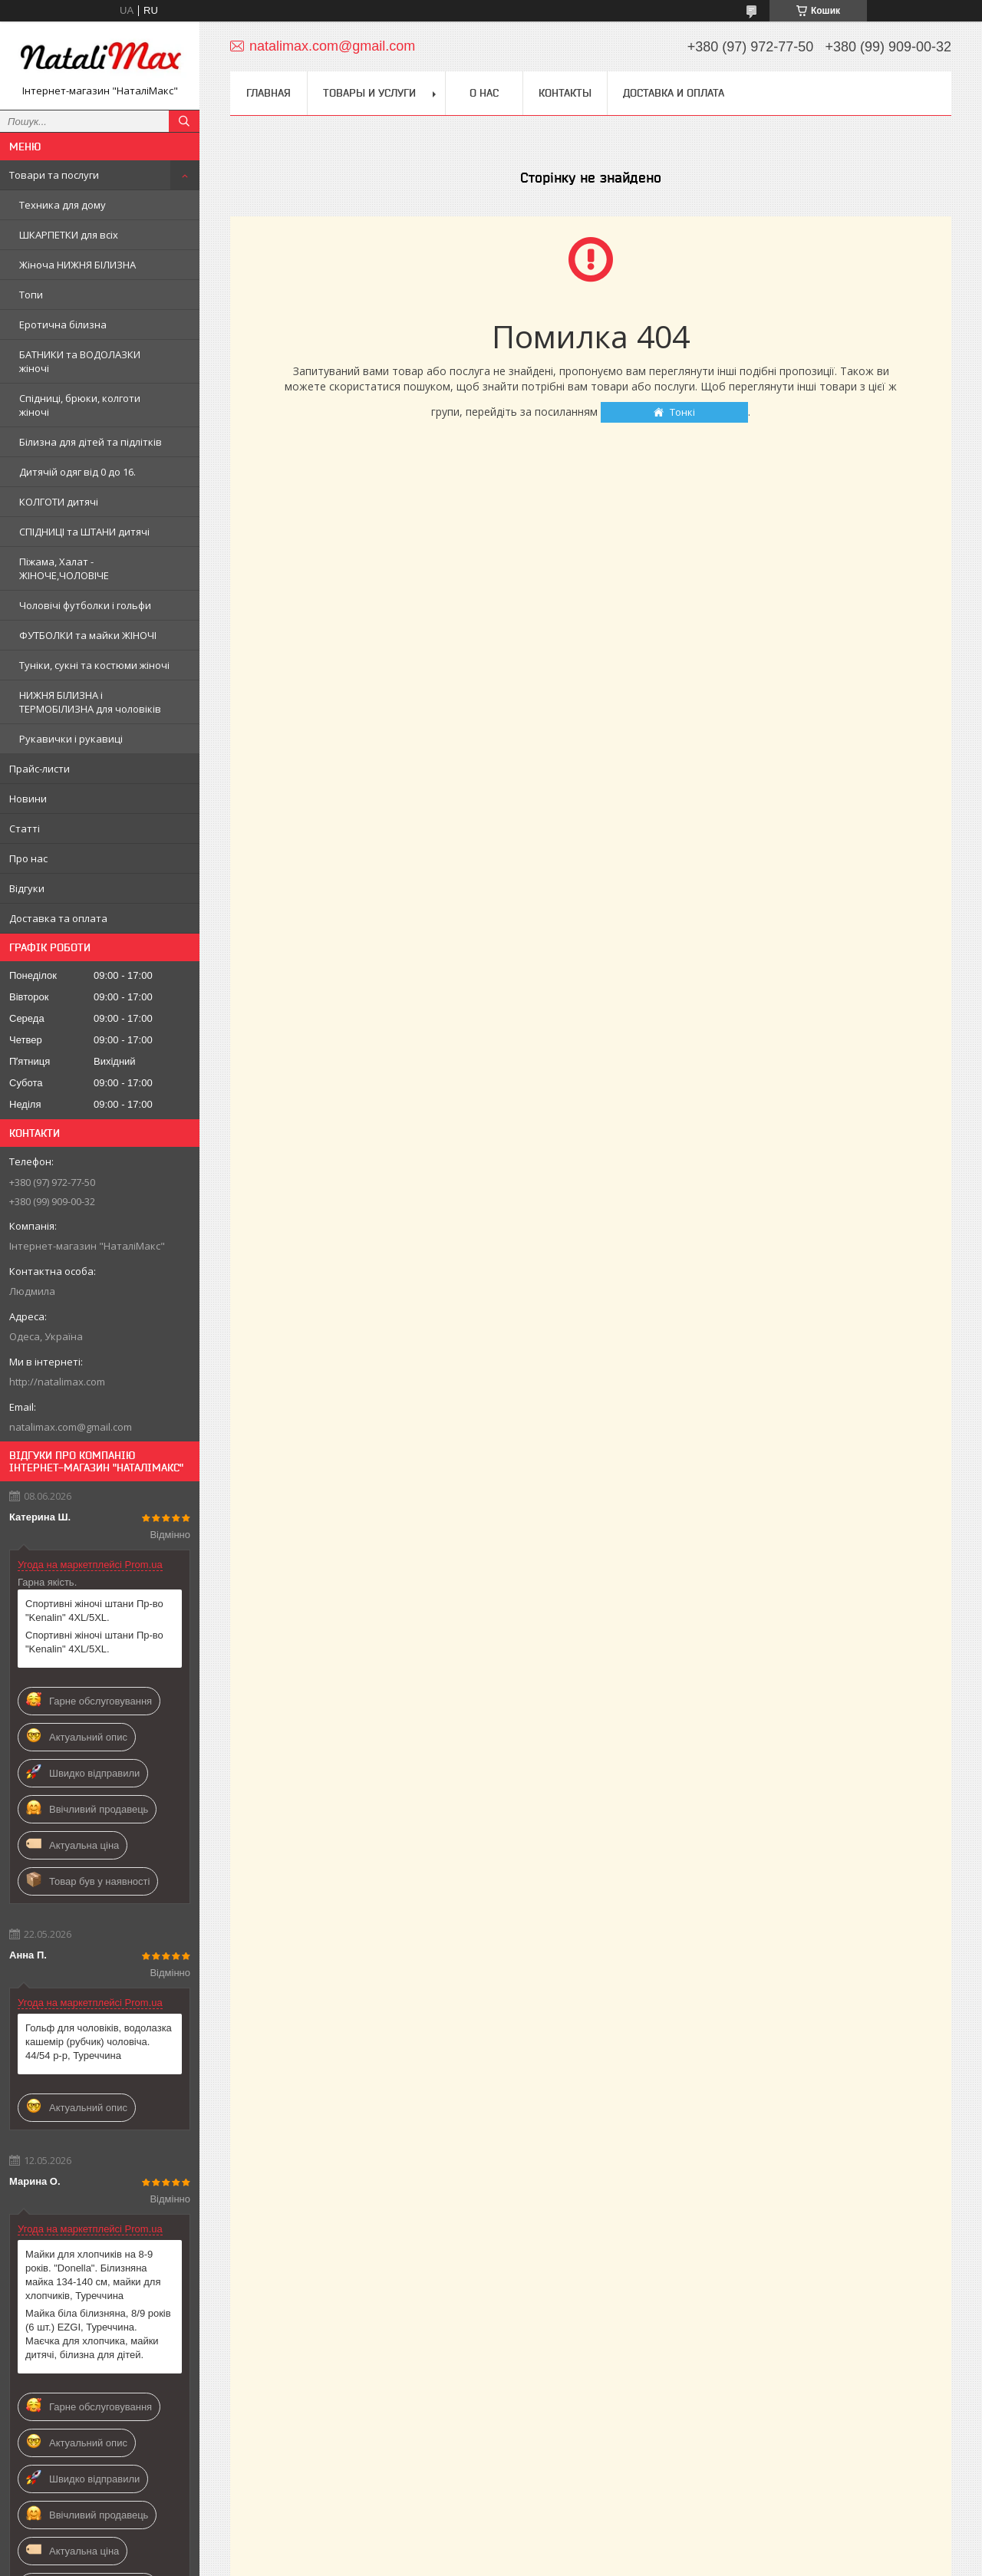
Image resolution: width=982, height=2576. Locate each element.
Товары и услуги (369, 93)
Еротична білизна (63, 324)
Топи (31, 294)
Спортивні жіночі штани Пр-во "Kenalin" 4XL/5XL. (94, 1610)
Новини (28, 798)
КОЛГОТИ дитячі (58, 502)
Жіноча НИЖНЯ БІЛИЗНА (77, 265)
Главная (268, 93)
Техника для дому (62, 205)
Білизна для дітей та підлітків (90, 442)
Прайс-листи (39, 769)
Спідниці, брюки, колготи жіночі (79, 405)
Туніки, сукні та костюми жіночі (94, 665)
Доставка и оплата (673, 93)
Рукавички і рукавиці (71, 739)
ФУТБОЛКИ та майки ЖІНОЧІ (88, 635)
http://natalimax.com (57, 1381)
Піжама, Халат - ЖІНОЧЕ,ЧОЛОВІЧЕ (64, 568)
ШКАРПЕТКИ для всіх (68, 235)
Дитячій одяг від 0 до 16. (77, 472)
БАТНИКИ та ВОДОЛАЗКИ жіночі (79, 361)
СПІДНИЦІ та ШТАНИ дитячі (84, 532)
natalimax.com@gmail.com (70, 1427)
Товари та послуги (54, 175)
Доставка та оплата (58, 918)
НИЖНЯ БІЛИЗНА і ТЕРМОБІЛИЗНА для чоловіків (90, 702)
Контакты (565, 93)
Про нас (28, 858)
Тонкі (682, 412)
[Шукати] (184, 121)
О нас (484, 93)
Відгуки (26, 888)
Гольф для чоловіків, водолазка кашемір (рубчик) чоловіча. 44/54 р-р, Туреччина (98, 2041)
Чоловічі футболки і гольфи (85, 605)
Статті (24, 828)
